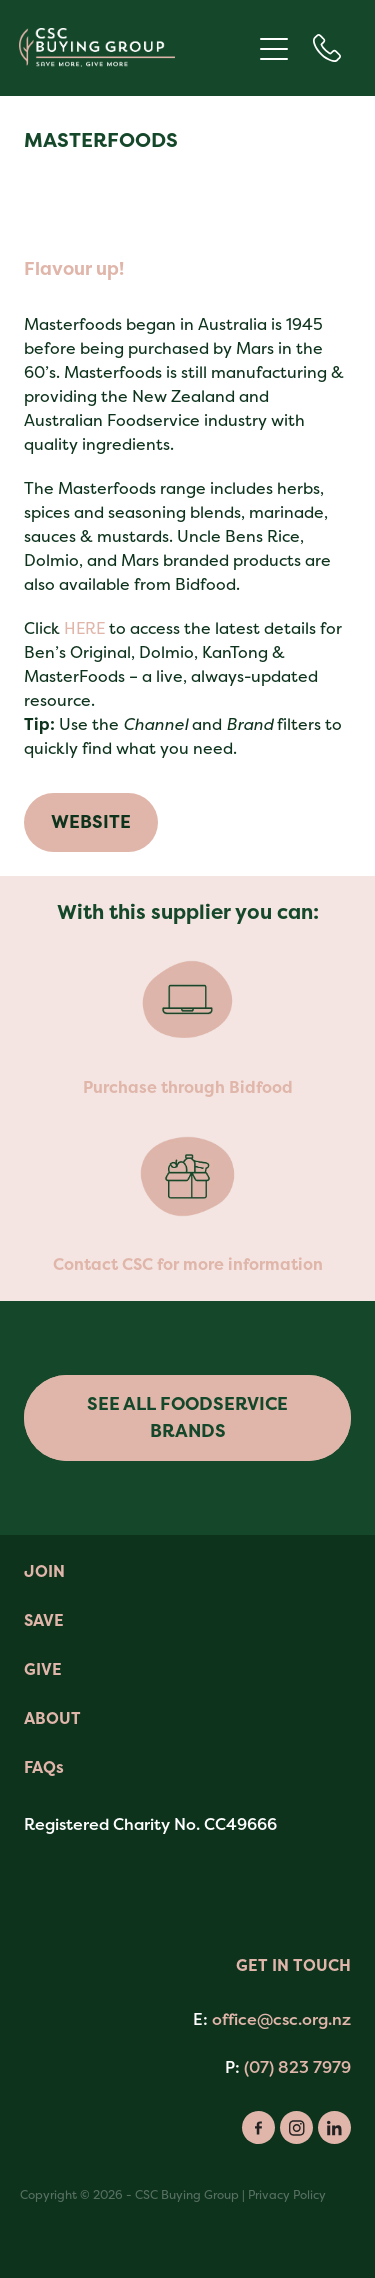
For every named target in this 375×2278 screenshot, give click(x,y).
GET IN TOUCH (293, 1965)
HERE (84, 628)
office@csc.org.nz (281, 2019)
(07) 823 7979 (297, 2067)
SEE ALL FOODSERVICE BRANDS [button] (187, 1417)
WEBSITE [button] (91, 822)
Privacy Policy (287, 2195)
